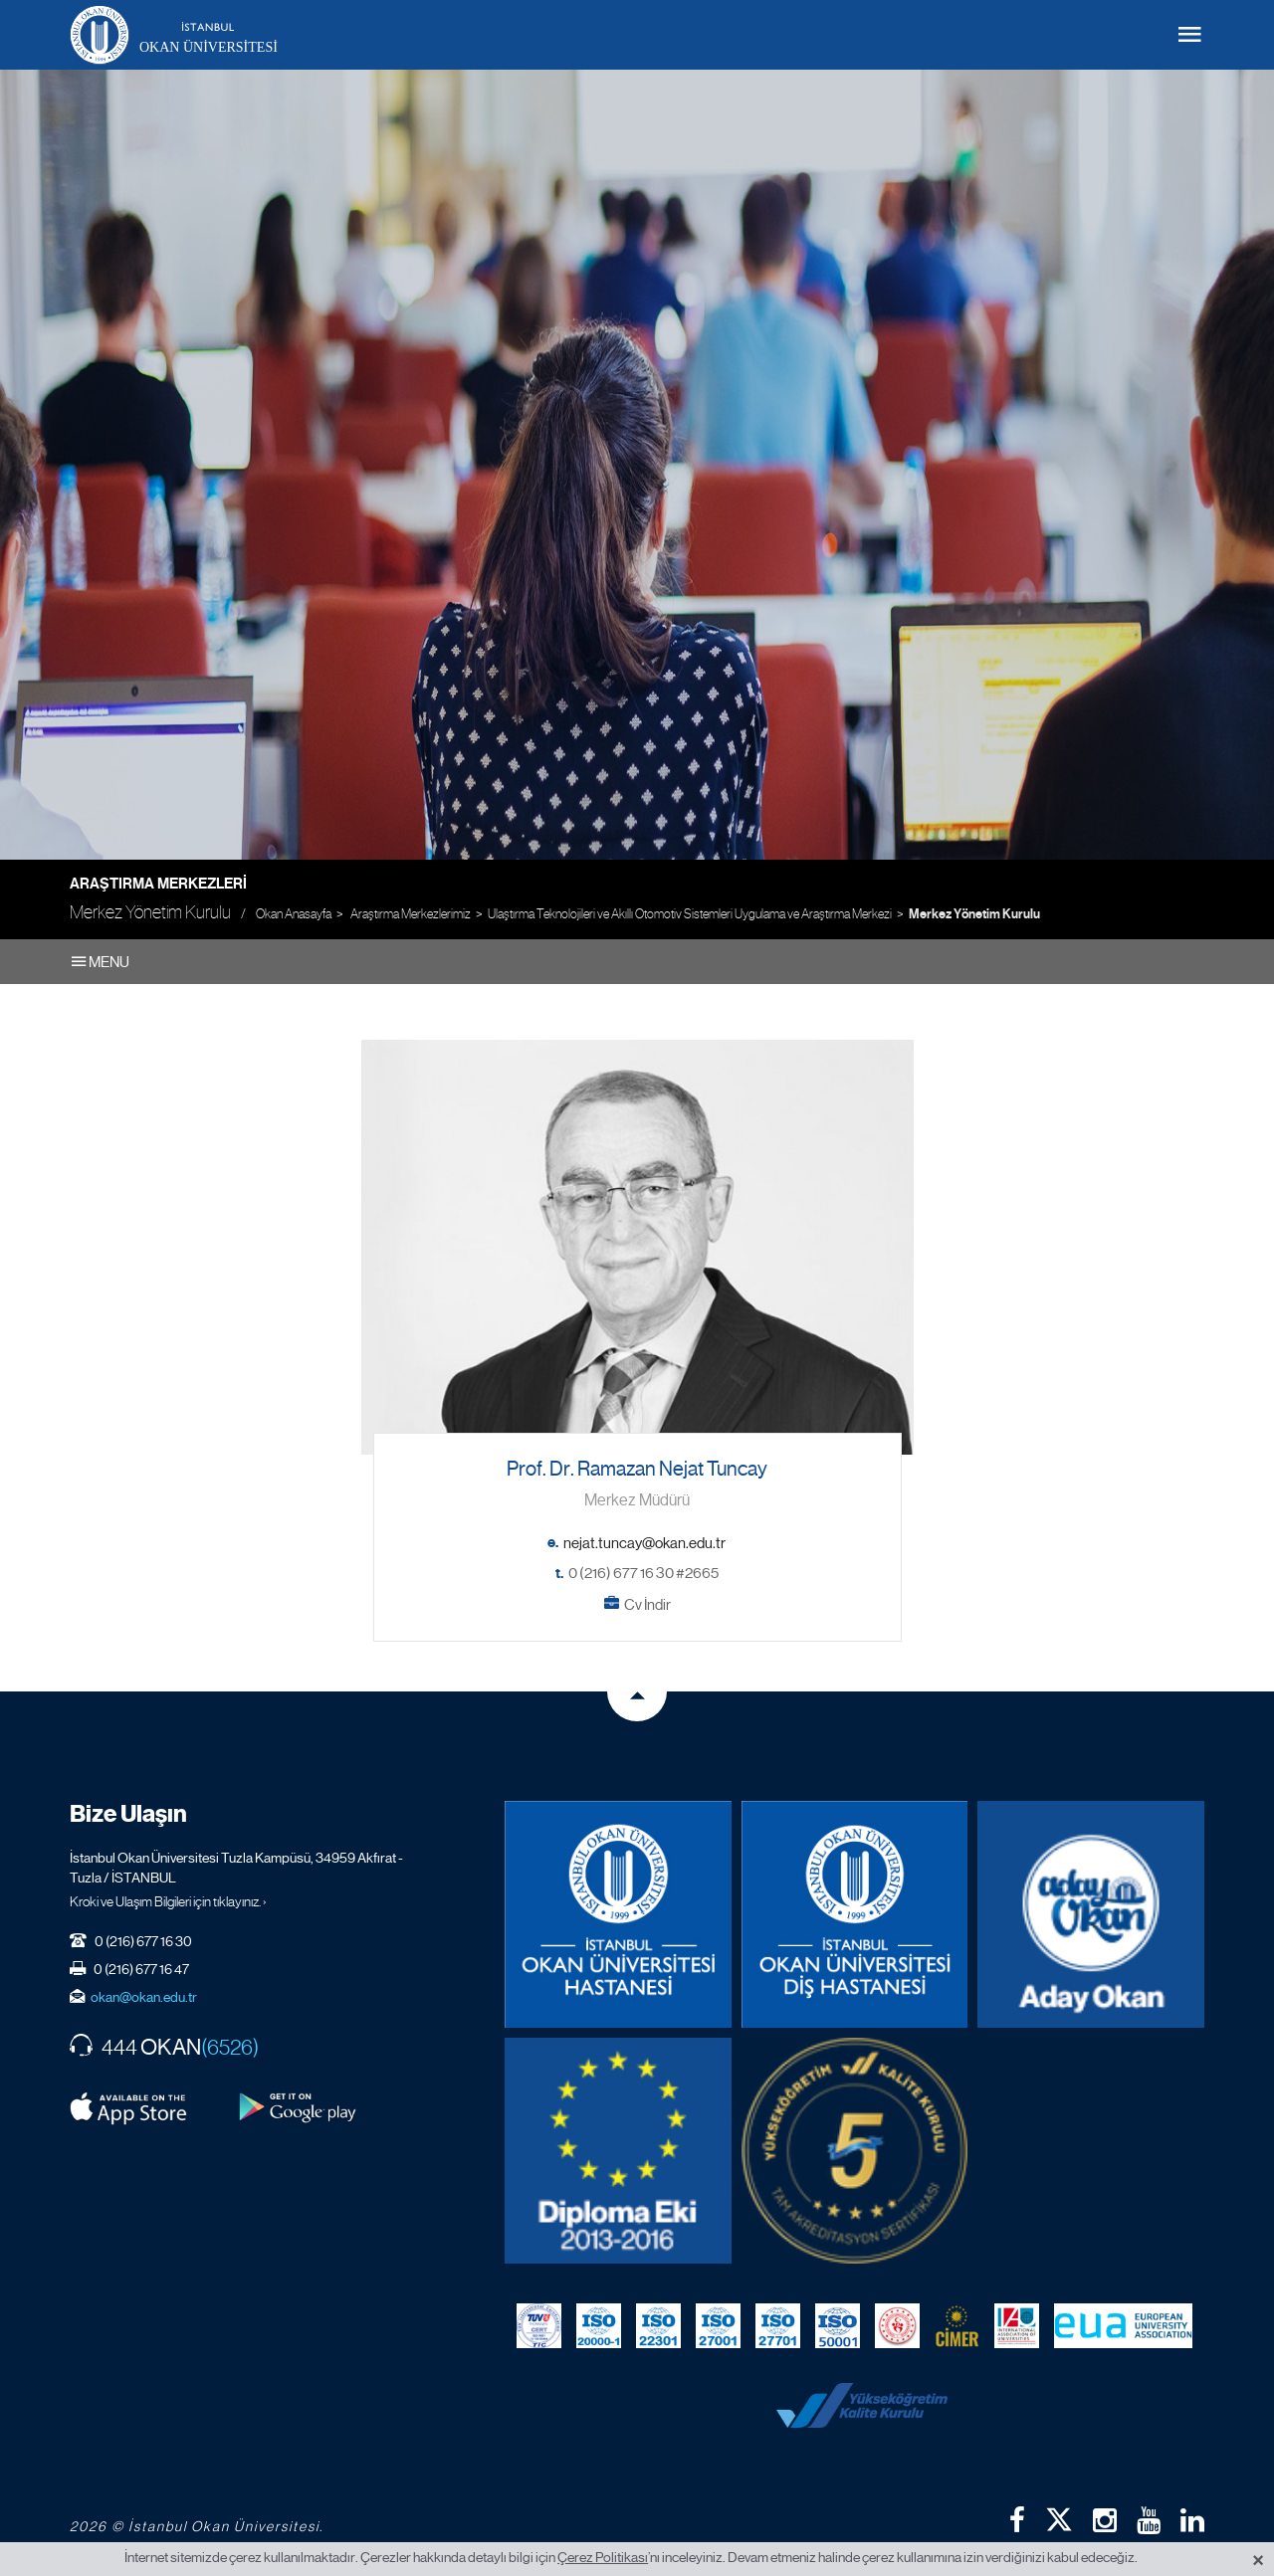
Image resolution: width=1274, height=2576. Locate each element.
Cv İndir (647, 1605)
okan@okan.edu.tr (144, 1997)
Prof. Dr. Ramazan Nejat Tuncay (637, 1469)
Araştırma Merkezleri (158, 883)
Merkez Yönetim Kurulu (974, 914)
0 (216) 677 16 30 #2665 (643, 1573)
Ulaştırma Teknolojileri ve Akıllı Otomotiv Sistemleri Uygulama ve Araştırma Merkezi (690, 913)
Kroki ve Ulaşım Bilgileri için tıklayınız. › (168, 1901)
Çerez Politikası (602, 2557)
